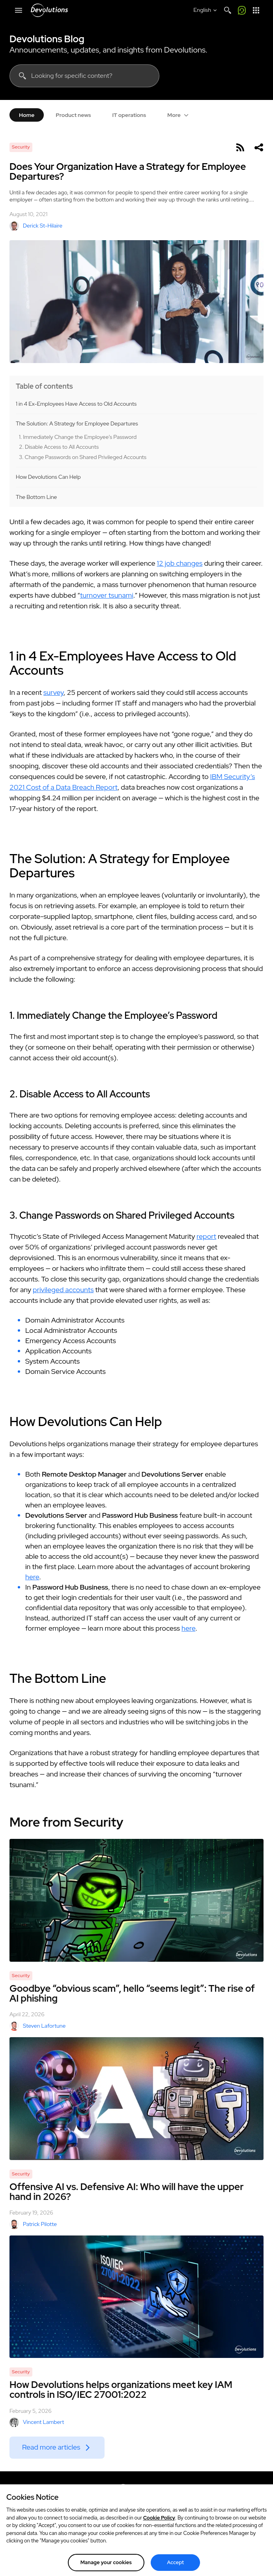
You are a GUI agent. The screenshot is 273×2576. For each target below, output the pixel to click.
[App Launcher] (256, 10)
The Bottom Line (36, 497)
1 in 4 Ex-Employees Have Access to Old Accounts (76, 404)
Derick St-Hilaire (35, 226)
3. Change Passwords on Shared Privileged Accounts (82, 457)
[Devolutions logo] (136, 2492)
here (32, 1576)
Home (26, 115)
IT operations (129, 115)
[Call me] (242, 10)
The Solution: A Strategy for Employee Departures (77, 423)
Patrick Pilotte (33, 2224)
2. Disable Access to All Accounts (59, 446)
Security (21, 147)
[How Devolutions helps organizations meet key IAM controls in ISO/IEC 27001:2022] (136, 2296)
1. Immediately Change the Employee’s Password (77, 436)
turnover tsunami (106, 595)
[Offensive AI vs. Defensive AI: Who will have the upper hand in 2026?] (136, 2098)
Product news (73, 115)
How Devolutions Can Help (48, 477)
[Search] (228, 10)
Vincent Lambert (36, 2422)
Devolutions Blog (46, 39)
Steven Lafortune (37, 2026)
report (206, 1236)
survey (53, 692)
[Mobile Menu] (18, 10)
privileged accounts (63, 1289)
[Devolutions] (49, 10)
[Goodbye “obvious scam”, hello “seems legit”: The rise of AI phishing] (136, 1900)
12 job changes (180, 563)
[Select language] (206, 10)
